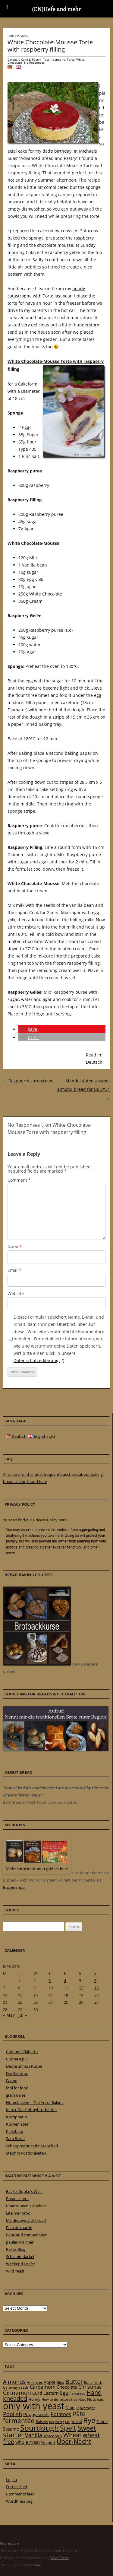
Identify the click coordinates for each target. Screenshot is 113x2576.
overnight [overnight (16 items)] (87, 2408)
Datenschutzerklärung (37, 1360)
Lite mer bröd (18, 2213)
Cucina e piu (17, 2059)
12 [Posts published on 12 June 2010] (81, 1987)
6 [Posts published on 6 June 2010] (95, 1980)
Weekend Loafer (20, 2263)
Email (14, 1270)
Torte (71, 59)
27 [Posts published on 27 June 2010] (96, 2002)
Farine (11, 2080)
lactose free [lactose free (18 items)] (68, 2399)
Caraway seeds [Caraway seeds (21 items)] (16, 2387)
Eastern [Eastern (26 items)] (51, 2393)
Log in (11, 2479)
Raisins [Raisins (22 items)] (42, 2421)
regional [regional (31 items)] (73, 2421)
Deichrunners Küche (24, 2066)
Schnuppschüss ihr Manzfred (32, 2146)
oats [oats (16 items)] (100, 2399)
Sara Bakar (15, 2138)
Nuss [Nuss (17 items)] (82, 2399)
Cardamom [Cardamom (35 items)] (42, 2387)
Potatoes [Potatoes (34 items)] (61, 2414)
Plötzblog (14, 2131)
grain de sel (16, 2095)
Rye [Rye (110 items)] (89, 2420)
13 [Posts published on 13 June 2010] (96, 1987)
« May (9, 2015)
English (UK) (41, 1436)
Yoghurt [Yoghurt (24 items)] (48, 2442)
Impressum (9, 2543)
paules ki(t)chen (20, 2242)
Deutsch (94, 1062)
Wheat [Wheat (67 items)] (72, 2435)
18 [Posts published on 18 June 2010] (66, 1995)
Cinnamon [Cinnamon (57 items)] (17, 2393)
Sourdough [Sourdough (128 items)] (39, 2428)
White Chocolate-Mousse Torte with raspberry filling (50, 45)
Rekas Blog (15, 2249)
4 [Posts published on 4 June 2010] (65, 1980)
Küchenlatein (18, 2124)
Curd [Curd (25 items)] (37, 2393)
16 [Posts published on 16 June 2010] (35, 1995)
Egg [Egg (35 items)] (64, 2393)
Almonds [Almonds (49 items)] (14, 2381)
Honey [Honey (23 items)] (34, 2399)
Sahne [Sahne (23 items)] (102, 2421)
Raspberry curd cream (28, 1081)
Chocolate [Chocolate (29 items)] (67, 2387)
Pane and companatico (26, 2235)
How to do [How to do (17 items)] (50, 2399)
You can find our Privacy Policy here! (35, 1520)
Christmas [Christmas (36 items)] (90, 2387)
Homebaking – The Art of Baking (35, 2102)
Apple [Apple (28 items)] (49, 2382)
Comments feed (20, 2494)
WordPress (59, 2557)
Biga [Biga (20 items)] (60, 2382)
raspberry (58, 59)
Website (16, 1293)
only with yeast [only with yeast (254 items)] (33, 2406)
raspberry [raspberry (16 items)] (56, 2422)
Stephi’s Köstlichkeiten (26, 2153)
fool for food (17, 2088)
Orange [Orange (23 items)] (72, 2407)
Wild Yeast (15, 2271)
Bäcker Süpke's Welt (24, 2191)
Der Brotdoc (17, 2073)
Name (15, 1247)
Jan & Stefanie (29, 2565)
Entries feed (16, 2486)
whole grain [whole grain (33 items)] (27, 2442)
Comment (19, 1180)
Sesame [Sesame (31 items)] (11, 2429)
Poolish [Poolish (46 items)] (12, 2414)
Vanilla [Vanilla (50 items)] (33, 2435)
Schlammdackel (20, 2256)
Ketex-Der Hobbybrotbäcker (31, 2109)
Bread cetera (17, 2198)
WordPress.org (19, 2501)
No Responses (34, 62)
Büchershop (14, 1887)
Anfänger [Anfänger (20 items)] (34, 2382)
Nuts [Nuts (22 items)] (91, 2399)
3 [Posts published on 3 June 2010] (50, 1980)
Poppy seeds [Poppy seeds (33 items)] (36, 2414)
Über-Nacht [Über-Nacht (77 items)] (74, 2441)
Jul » (22, 2015)
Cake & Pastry (31, 59)
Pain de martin (19, 2227)
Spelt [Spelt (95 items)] (68, 2428)
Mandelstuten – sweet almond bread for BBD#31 (83, 1089)
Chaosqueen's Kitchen (26, 2206)
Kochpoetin (16, 2117)
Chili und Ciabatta (22, 2051)
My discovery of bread (26, 2220)
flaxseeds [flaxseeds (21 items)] (77, 2393)
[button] (28, 1029)
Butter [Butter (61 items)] (74, 2381)
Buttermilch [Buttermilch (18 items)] (93, 2382)
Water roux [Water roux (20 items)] (52, 2435)
